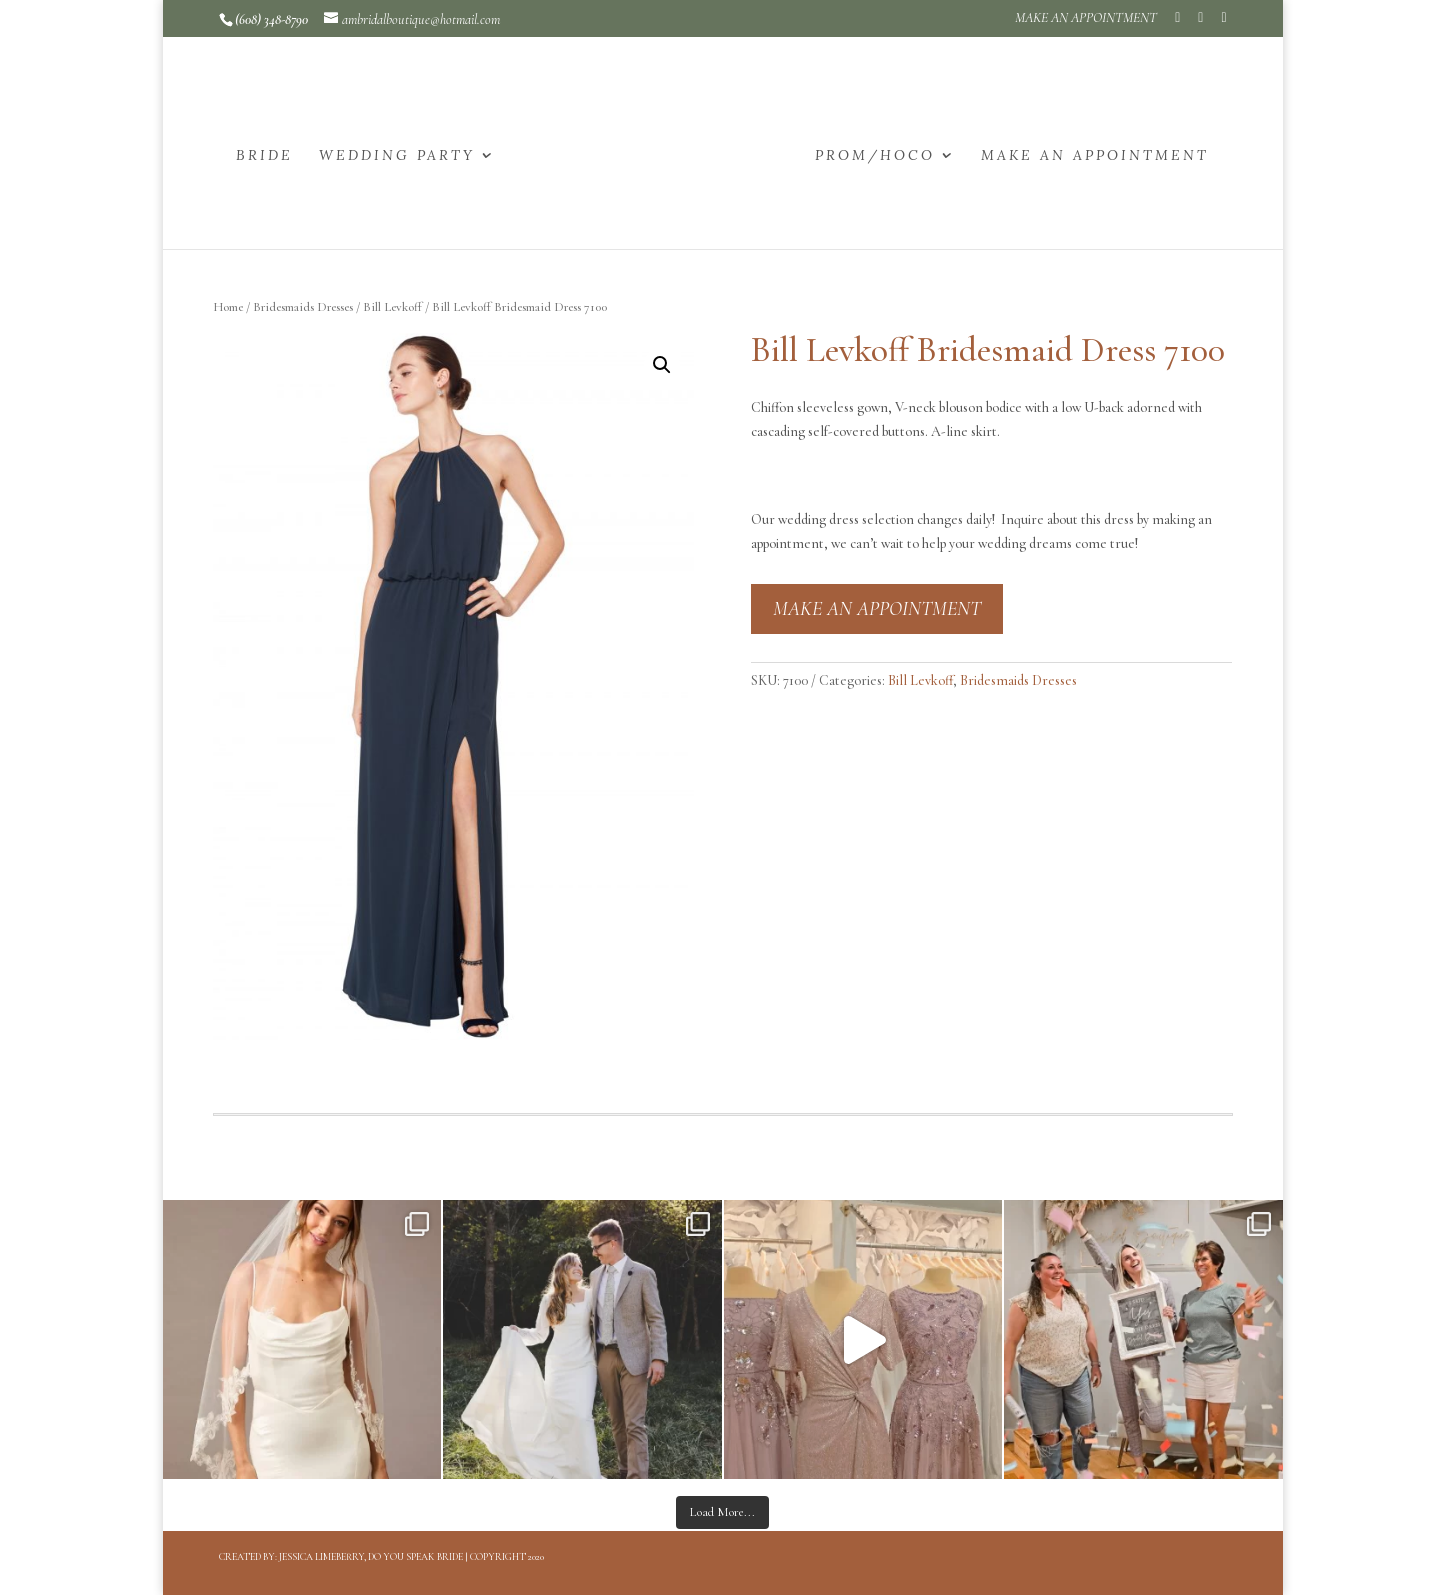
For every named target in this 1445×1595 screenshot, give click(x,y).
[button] (662, 365)
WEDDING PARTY (397, 156)
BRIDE (264, 156)
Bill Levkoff (392, 307)
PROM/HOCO (875, 156)
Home (228, 307)
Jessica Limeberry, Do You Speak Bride (371, 1557)
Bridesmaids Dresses (303, 307)
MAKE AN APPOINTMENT (1086, 18)
